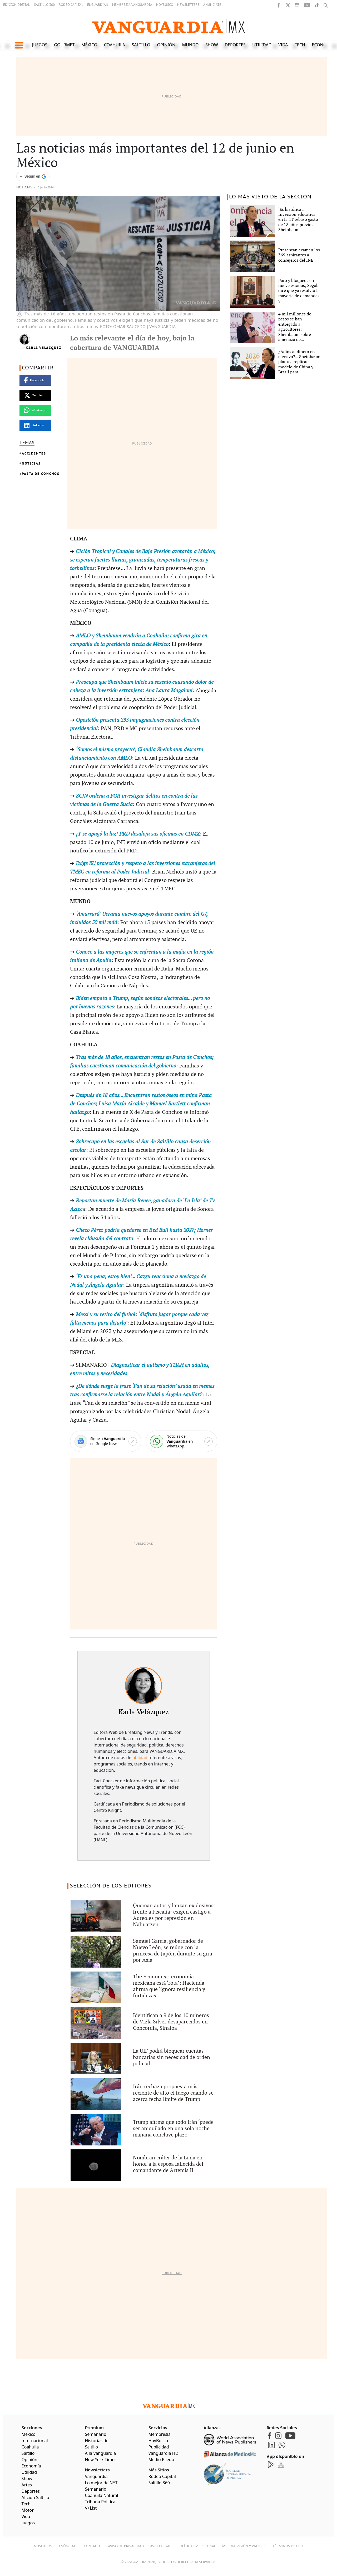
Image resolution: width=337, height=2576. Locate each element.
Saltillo (141, 45)
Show (211, 45)
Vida (283, 45)
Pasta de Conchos (41, 473)
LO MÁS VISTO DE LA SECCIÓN (270, 197)
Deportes (235, 45)
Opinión (166, 45)
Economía (323, 45)
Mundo (190, 45)
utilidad (139, 1757)
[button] (19, 45)
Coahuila (114, 45)
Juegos (39, 45)
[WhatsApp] (181, 1441)
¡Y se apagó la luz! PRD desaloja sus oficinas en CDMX (138, 834)
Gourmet (64, 45)
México (89, 45)
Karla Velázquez (43, 348)
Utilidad (261, 45)
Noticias (24, 187)
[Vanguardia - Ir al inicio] (168, 26)
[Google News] (105, 1441)
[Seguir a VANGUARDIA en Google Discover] (32, 176)
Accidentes (34, 453)
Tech (300, 45)
